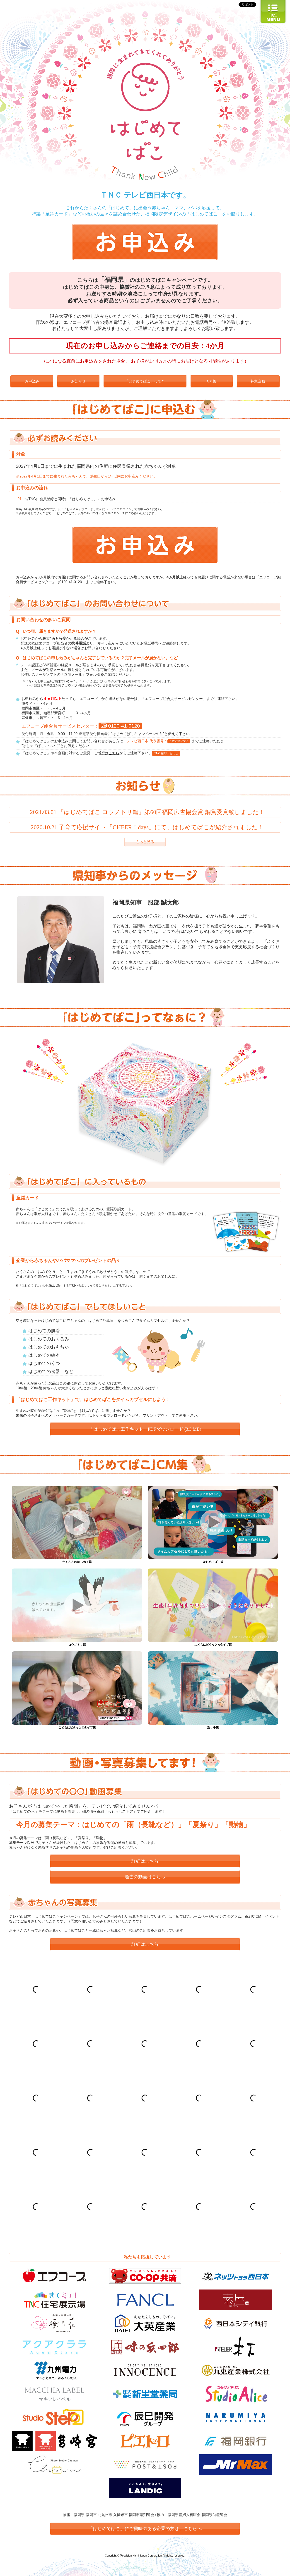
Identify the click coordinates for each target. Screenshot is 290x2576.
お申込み (32, 381)
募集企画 (258, 381)
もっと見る (145, 842)
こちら (114, 753)
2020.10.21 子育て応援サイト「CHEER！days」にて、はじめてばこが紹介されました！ (147, 827)
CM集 (211, 381)
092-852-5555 (179, 741)
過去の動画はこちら (145, 1876)
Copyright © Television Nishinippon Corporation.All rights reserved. (145, 2555)
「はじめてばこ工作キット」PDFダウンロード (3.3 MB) (145, 1429)
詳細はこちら (145, 1861)
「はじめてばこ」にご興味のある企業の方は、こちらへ (145, 2528)
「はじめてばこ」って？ (145, 381)
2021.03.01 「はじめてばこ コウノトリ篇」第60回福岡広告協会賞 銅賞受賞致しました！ (147, 812)
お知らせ (78, 381)
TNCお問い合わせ (166, 753)
